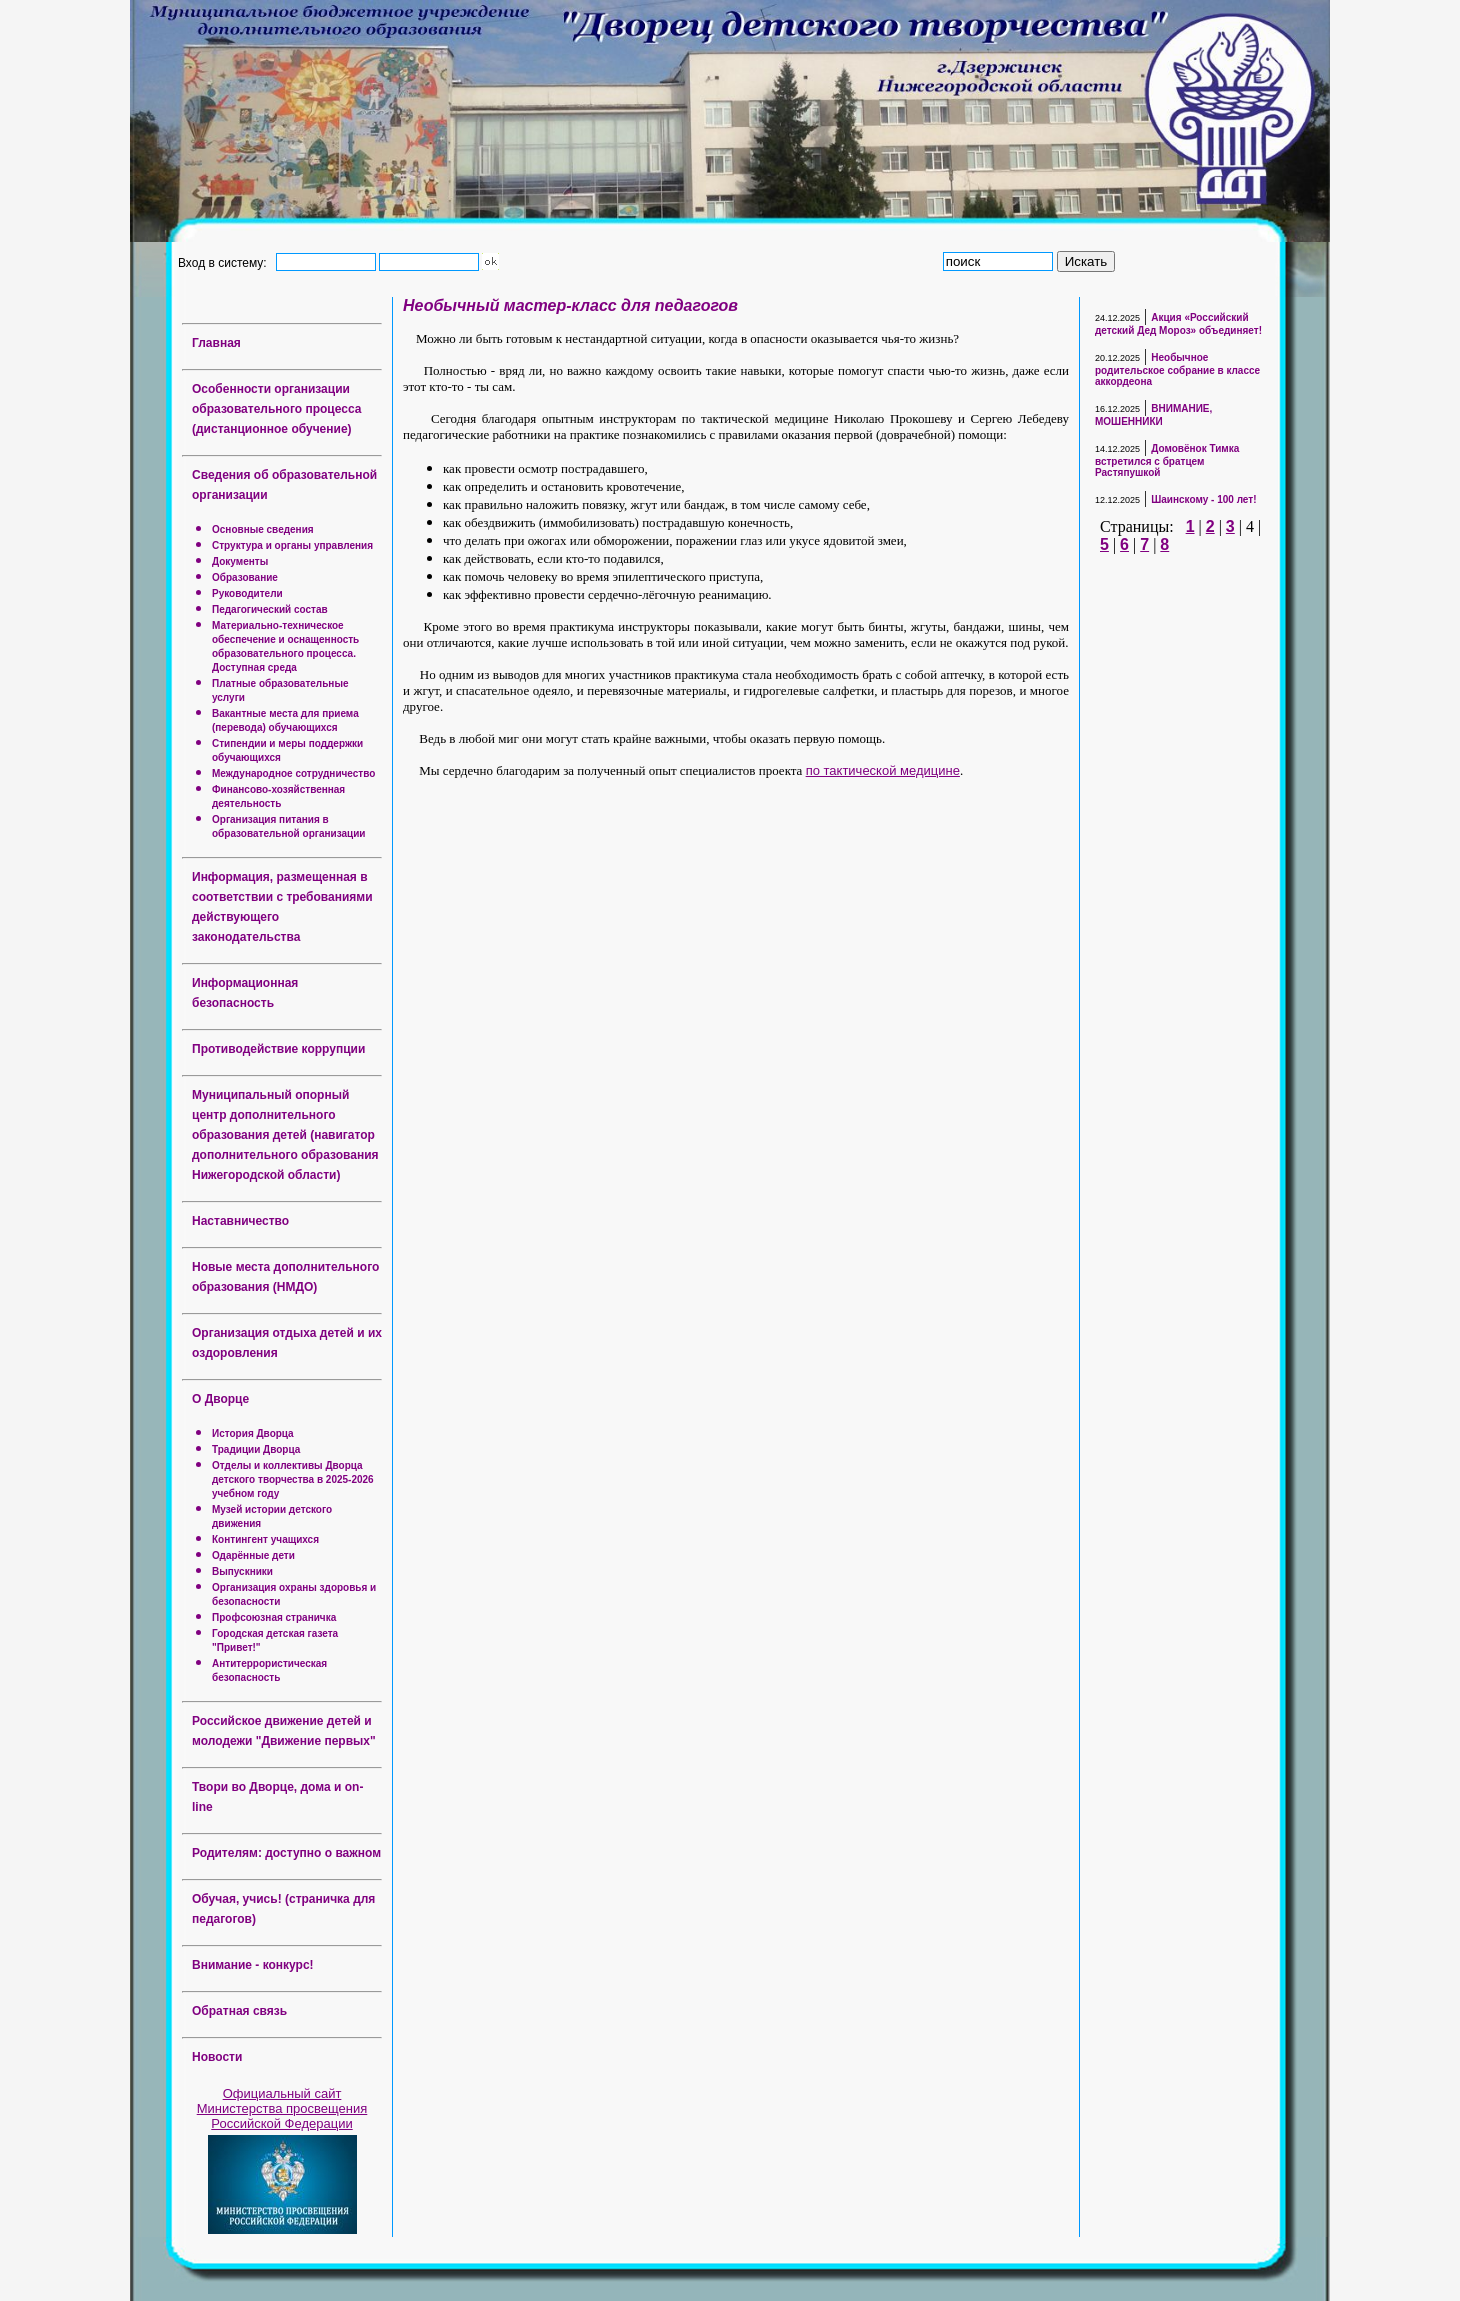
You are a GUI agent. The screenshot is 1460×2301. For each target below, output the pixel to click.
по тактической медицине (883, 770)
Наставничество (240, 1221)
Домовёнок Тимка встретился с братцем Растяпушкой (1167, 460)
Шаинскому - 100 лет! (1203, 499)
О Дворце (220, 1399)
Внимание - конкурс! (253, 1965)
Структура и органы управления (292, 545)
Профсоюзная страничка (274, 1617)
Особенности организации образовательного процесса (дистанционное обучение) (276, 409)
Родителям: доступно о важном (286, 1853)
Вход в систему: (225, 262)
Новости (217, 2057)
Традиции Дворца (256, 1449)
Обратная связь (239, 2011)
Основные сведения (263, 529)
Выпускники (242, 1571)
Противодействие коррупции (278, 1049)
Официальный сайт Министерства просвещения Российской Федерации (282, 2108)
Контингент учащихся (265, 1539)
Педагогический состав (270, 609)
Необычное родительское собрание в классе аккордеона (1177, 369)
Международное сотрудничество (293, 773)
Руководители (247, 593)
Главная (216, 343)
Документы (240, 561)
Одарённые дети (253, 1555)
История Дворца (253, 1433)
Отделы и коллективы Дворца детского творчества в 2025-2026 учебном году (293, 1479)
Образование (245, 577)
